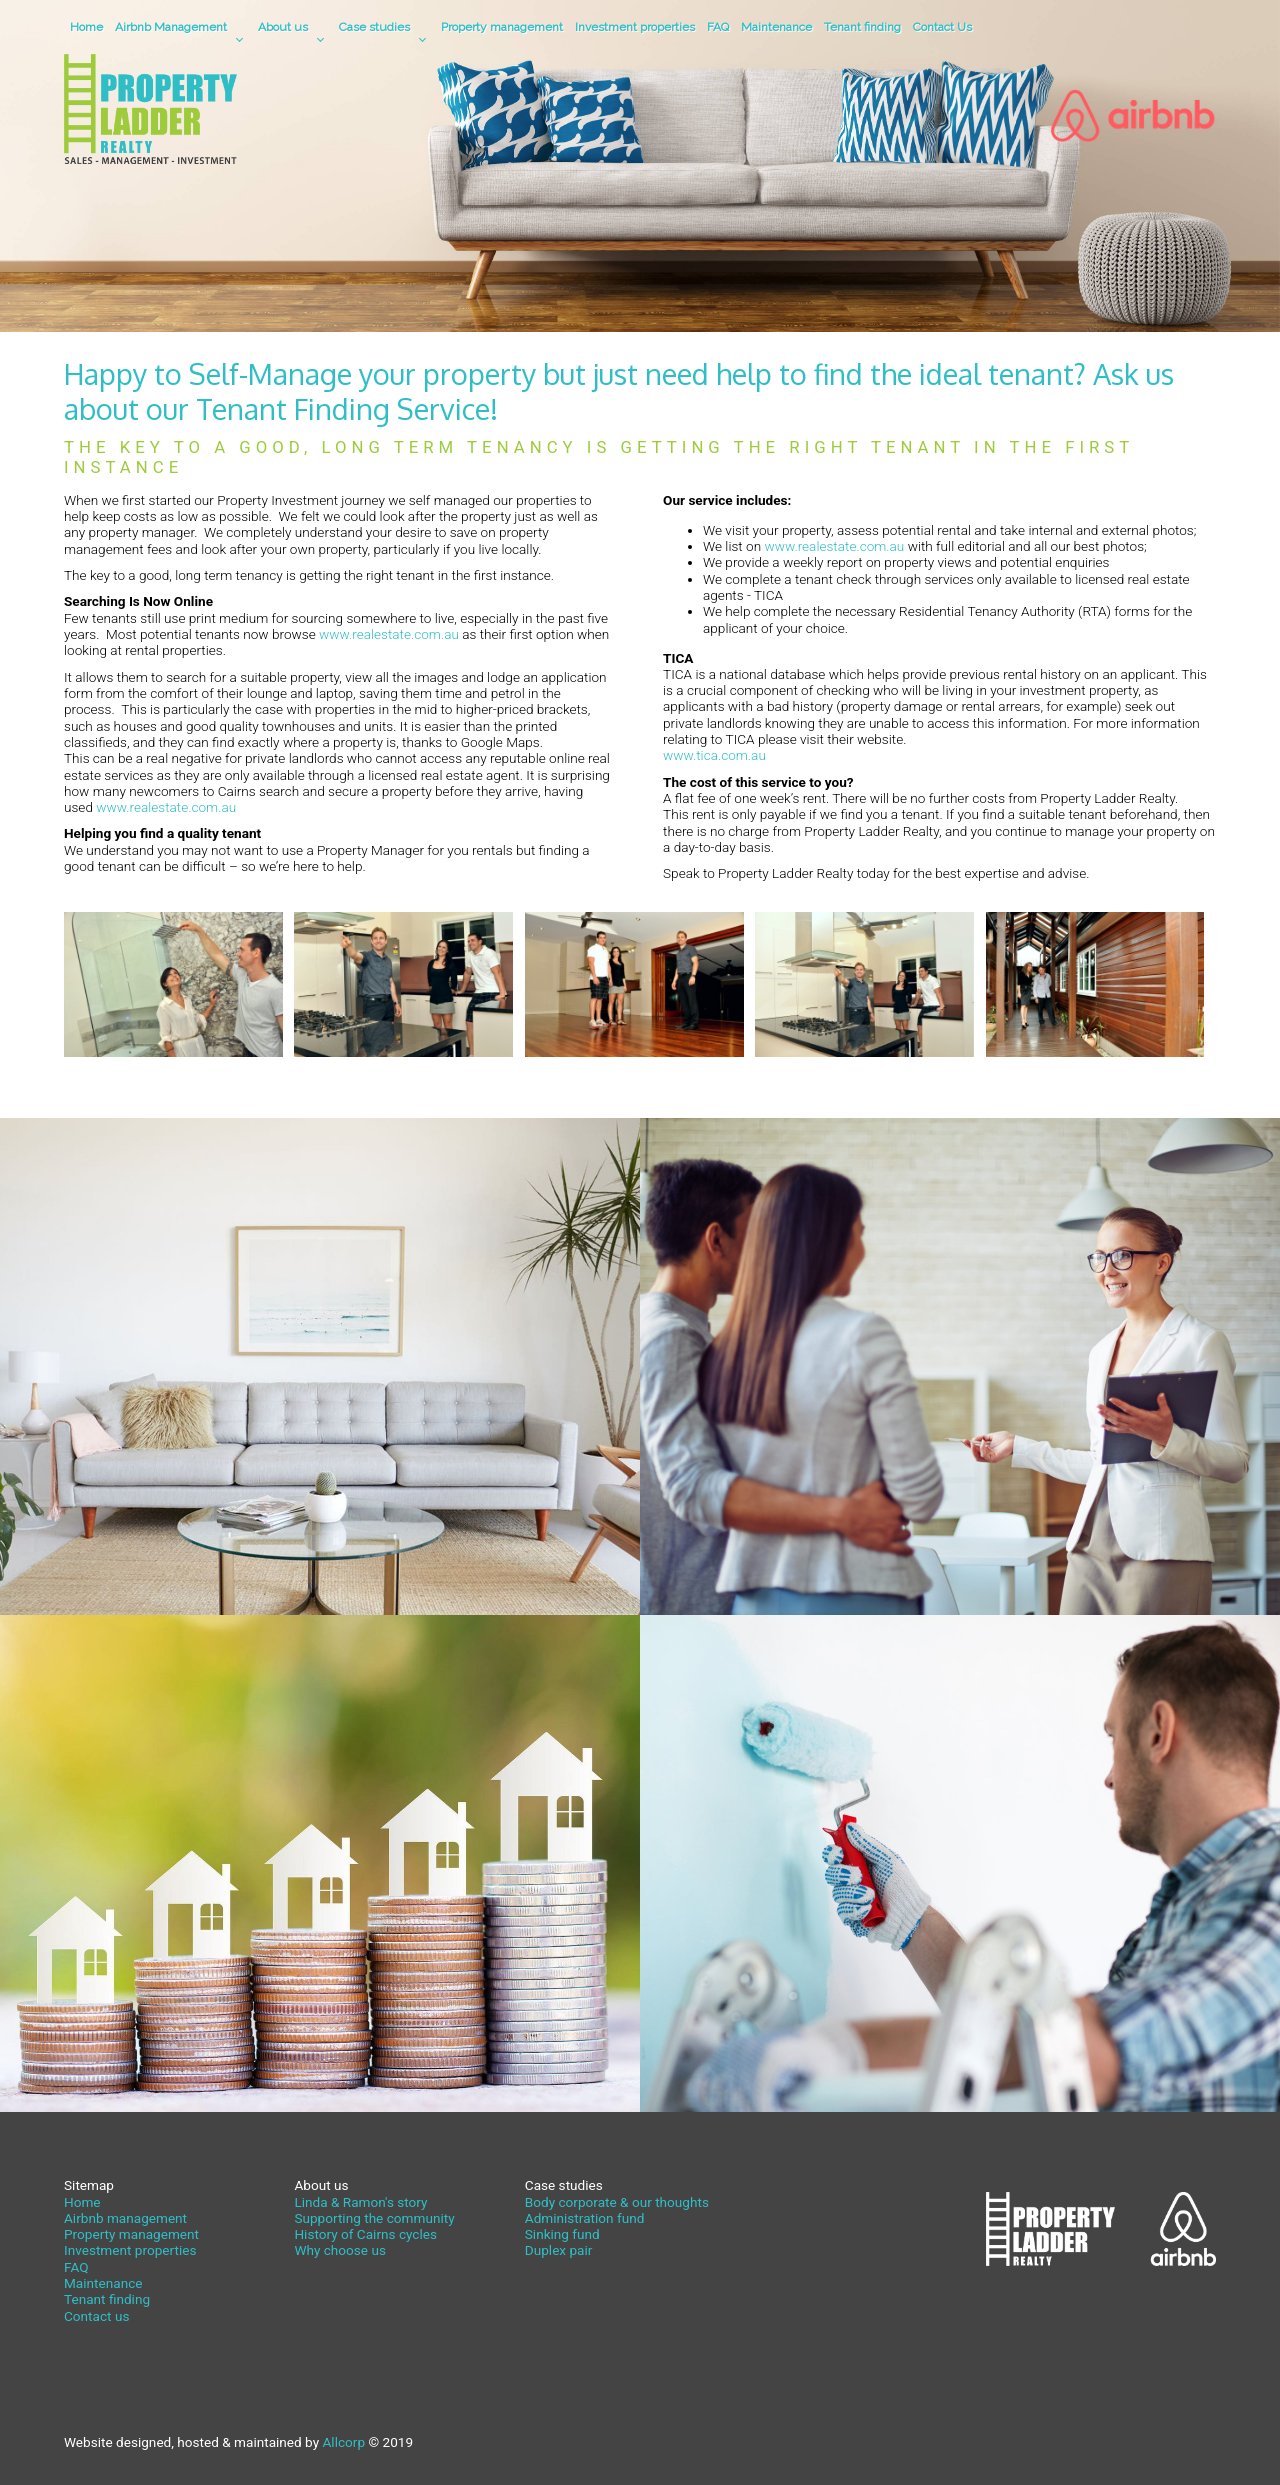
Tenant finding (862, 27)
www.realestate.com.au (389, 634)
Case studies (374, 27)
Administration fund (585, 2218)
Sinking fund (562, 2234)
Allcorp (343, 2442)
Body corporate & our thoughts (617, 2202)
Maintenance (776, 27)
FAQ (718, 27)
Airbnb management (125, 2218)
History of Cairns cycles (365, 2234)
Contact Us (942, 27)
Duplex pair (559, 2250)
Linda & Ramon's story (360, 2202)
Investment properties (635, 27)
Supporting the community (374, 2218)
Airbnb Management (171, 27)
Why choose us (340, 2250)
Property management (502, 27)
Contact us (96, 2316)
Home (86, 27)
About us (283, 27)
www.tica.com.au (714, 755)
